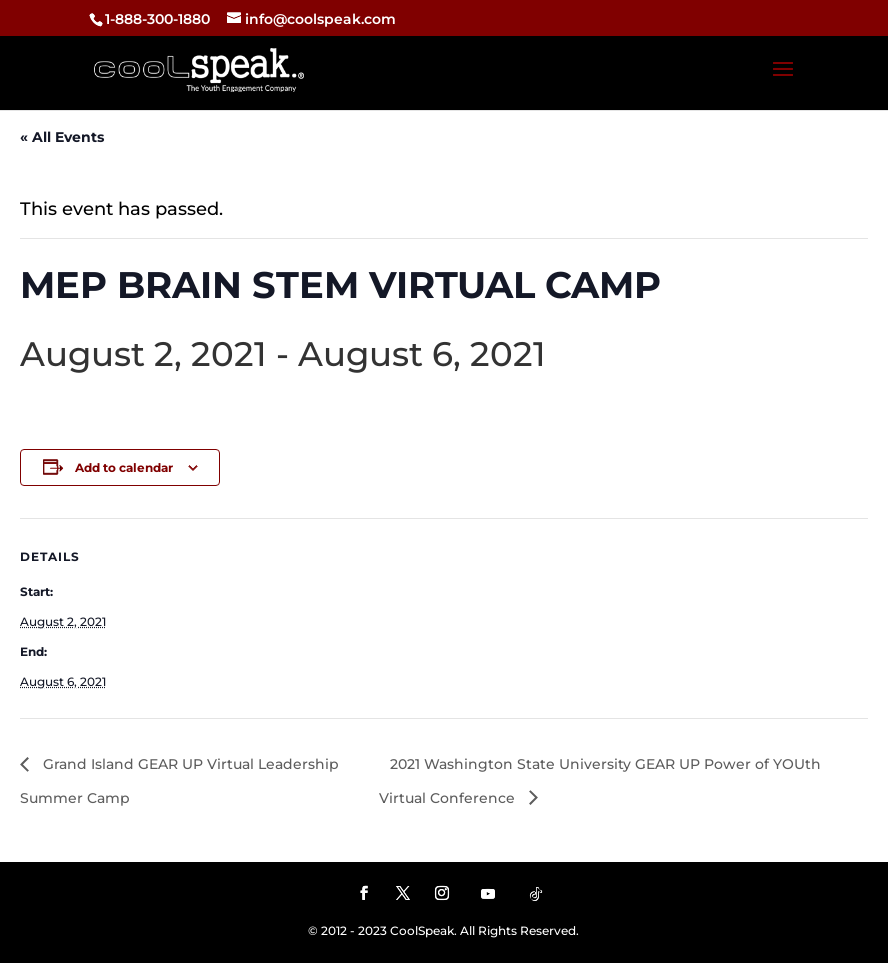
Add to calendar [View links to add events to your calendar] (124, 467)
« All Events (62, 137)
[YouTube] (488, 894)
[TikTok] (536, 894)
